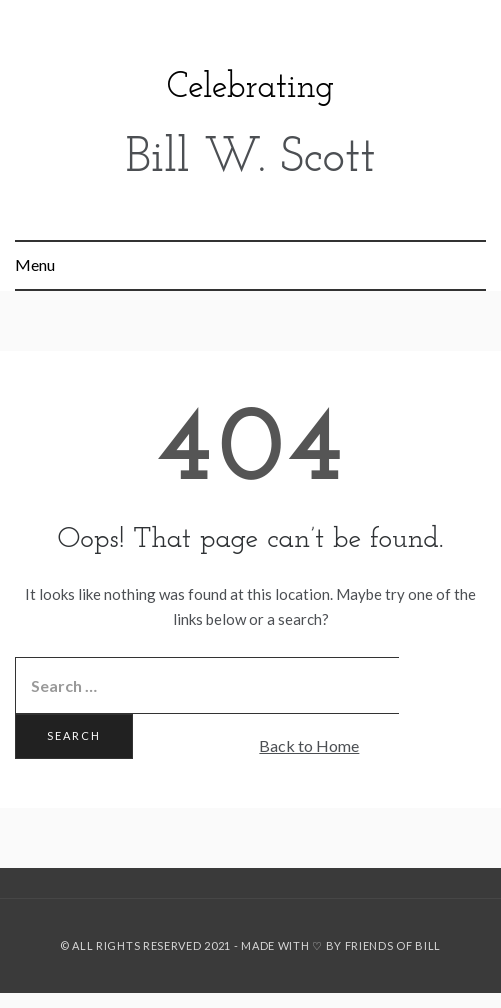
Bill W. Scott (251, 159)
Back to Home (309, 745)
